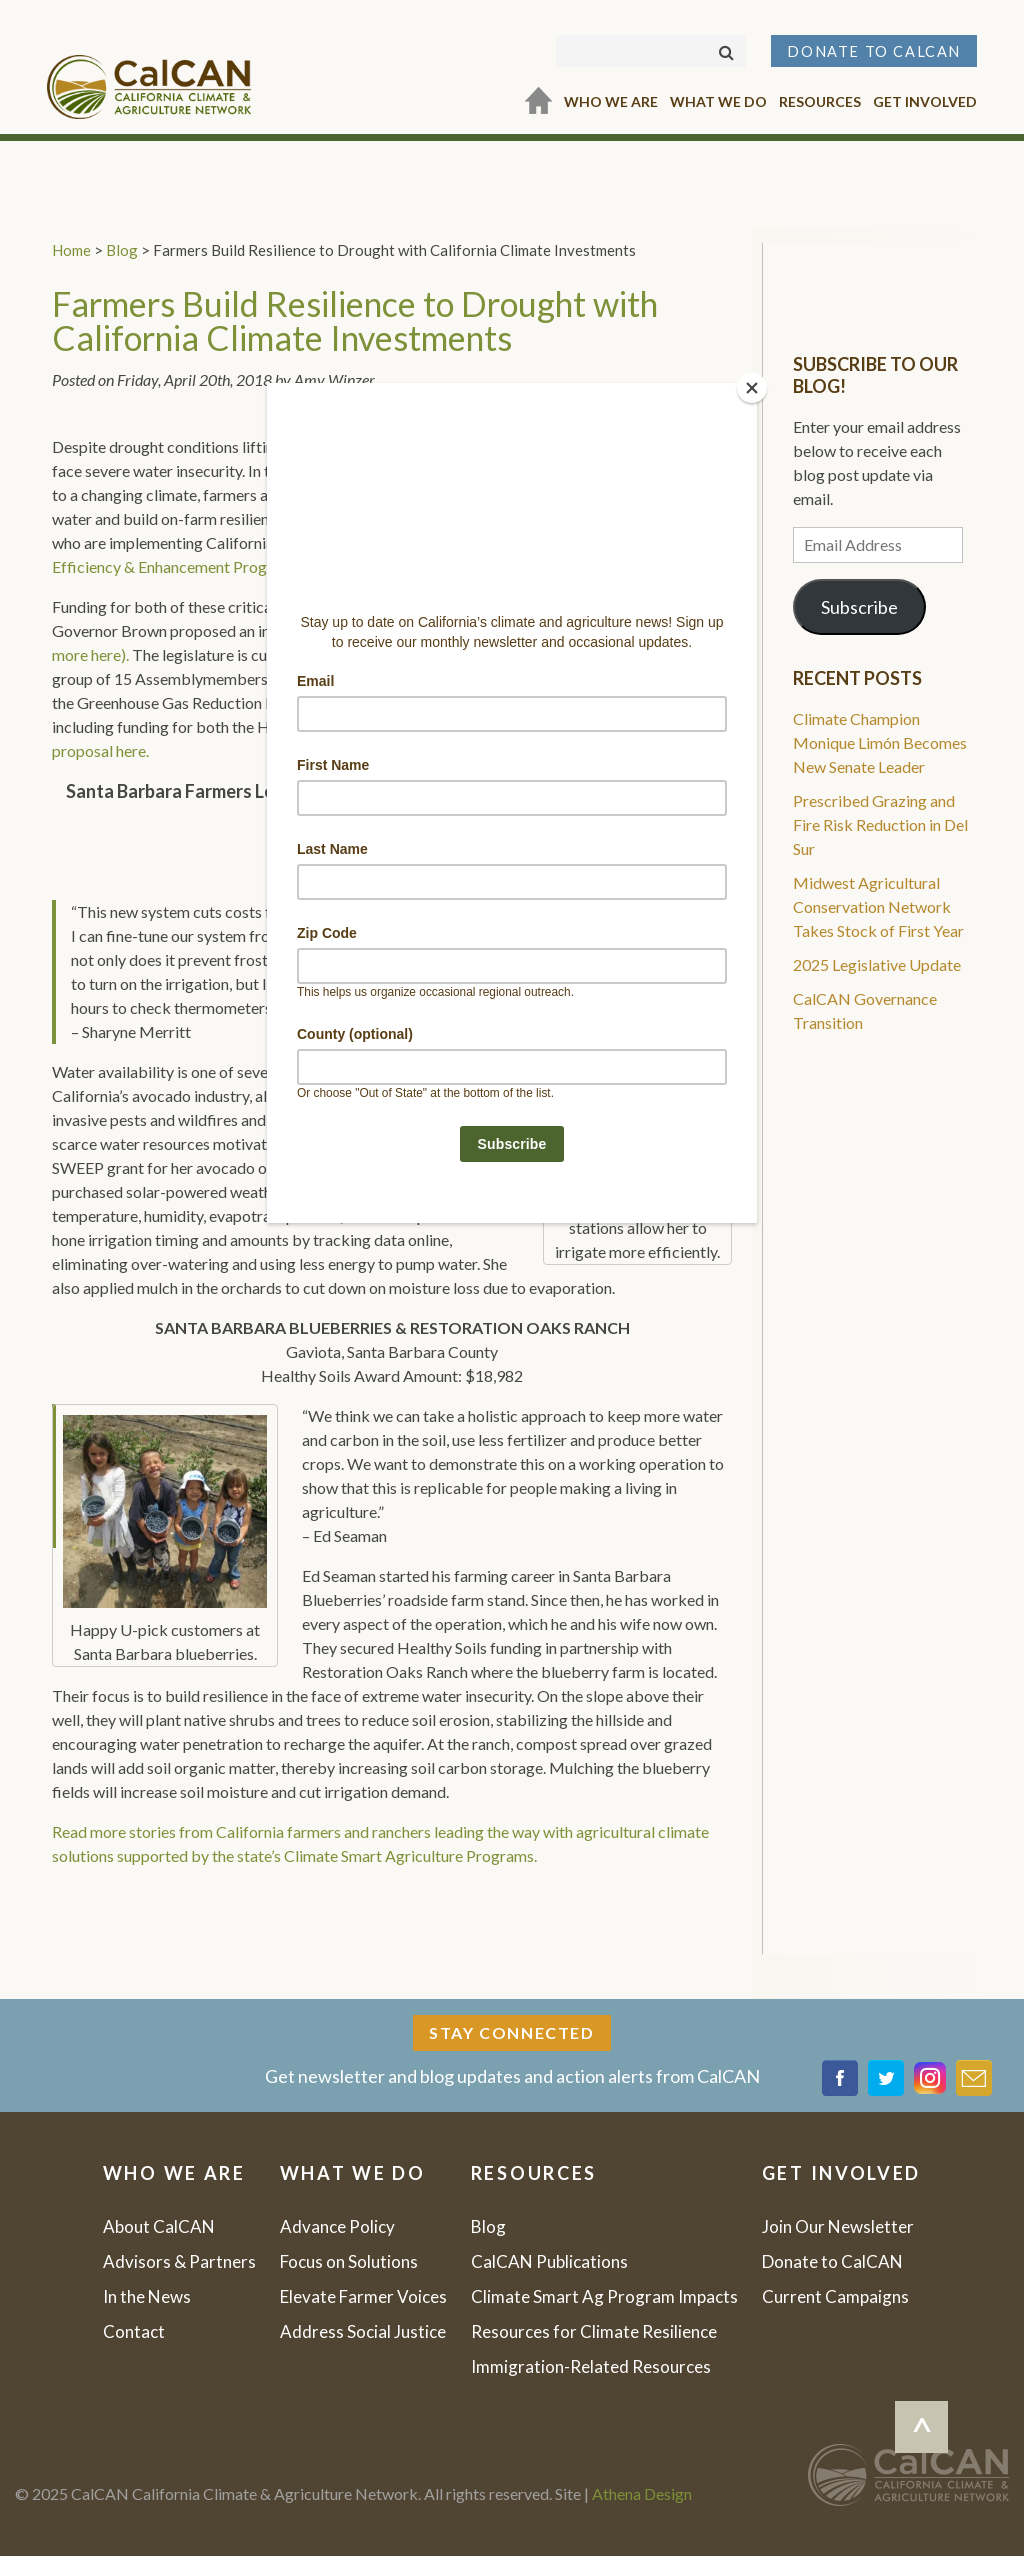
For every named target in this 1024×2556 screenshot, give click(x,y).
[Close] (752, 388)
